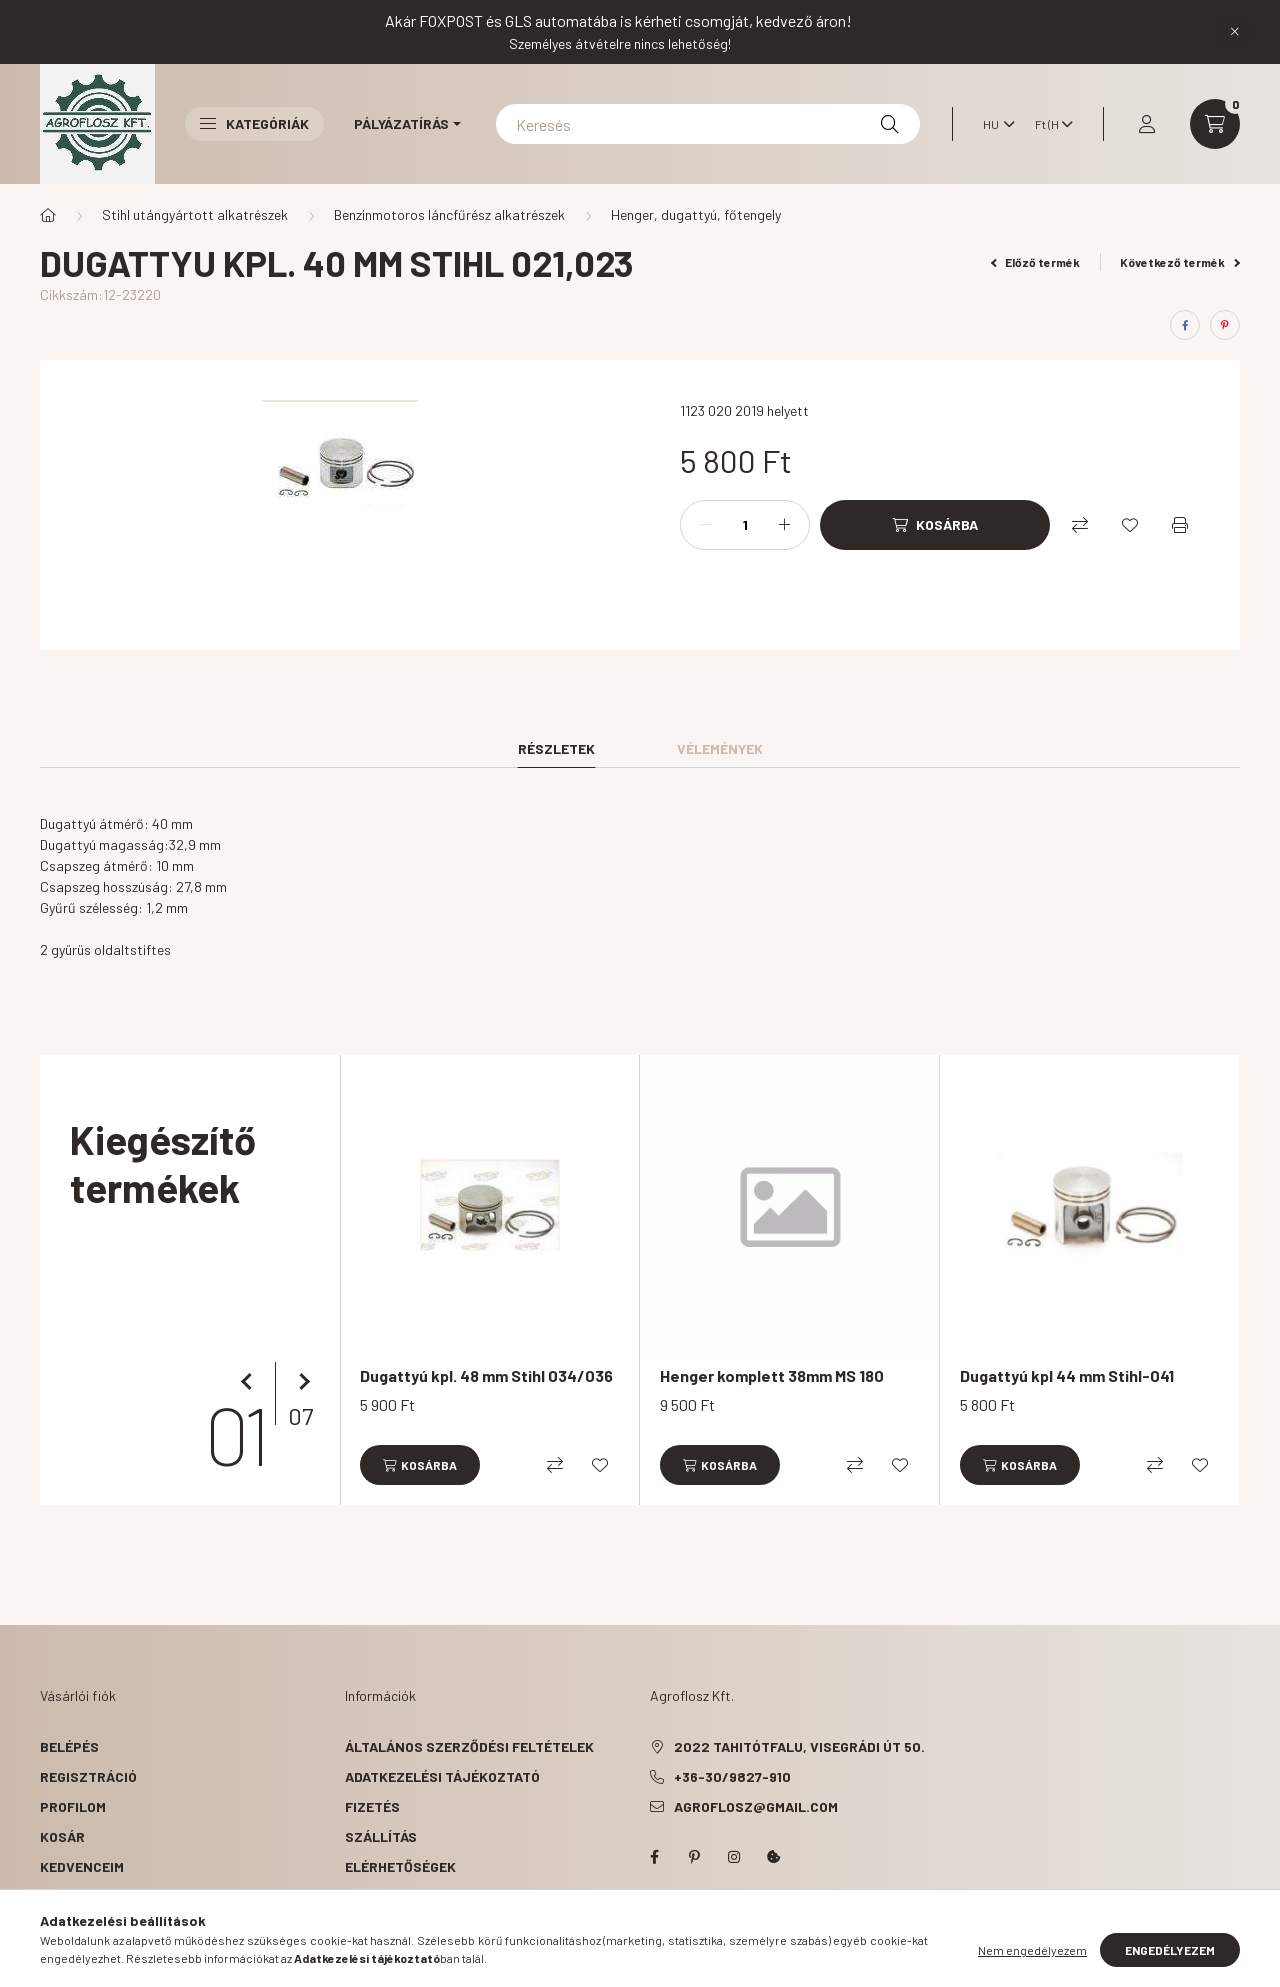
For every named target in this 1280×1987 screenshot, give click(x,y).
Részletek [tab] (556, 748)
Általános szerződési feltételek (469, 1746)
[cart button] (1215, 124)
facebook (654, 1857)
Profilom (73, 1806)
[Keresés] (708, 124)
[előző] (250, 1382)
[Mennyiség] (745, 525)
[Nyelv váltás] (994, 124)
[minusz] (706, 525)
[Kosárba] (935, 525)
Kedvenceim (82, 1866)
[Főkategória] (48, 215)
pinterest (694, 1857)
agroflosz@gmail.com (756, 1806)
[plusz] (784, 525)
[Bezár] (1235, 32)
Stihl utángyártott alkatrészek (195, 214)
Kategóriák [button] (254, 123)
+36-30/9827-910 (732, 1776)
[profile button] (1147, 124)
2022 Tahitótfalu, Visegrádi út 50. (799, 1746)
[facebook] (1185, 325)
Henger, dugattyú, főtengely (696, 214)
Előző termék (1036, 262)
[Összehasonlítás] (1080, 525)
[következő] (300, 1382)
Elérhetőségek (400, 1866)
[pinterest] (1225, 325)
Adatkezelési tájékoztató (442, 1776)
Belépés (69, 1746)
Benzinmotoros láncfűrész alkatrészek (449, 214)
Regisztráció (88, 1776)
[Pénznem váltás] (1049, 124)
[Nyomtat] (1180, 525)
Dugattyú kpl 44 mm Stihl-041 (1067, 1375)
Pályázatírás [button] (401, 123)
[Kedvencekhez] (1130, 525)
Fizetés (372, 1806)
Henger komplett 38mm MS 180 (772, 1375)
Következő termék (1180, 262)
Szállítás (381, 1836)
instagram (734, 1857)
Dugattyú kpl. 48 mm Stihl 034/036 (486, 1375)
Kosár (62, 1836)
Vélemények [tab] (720, 748)
